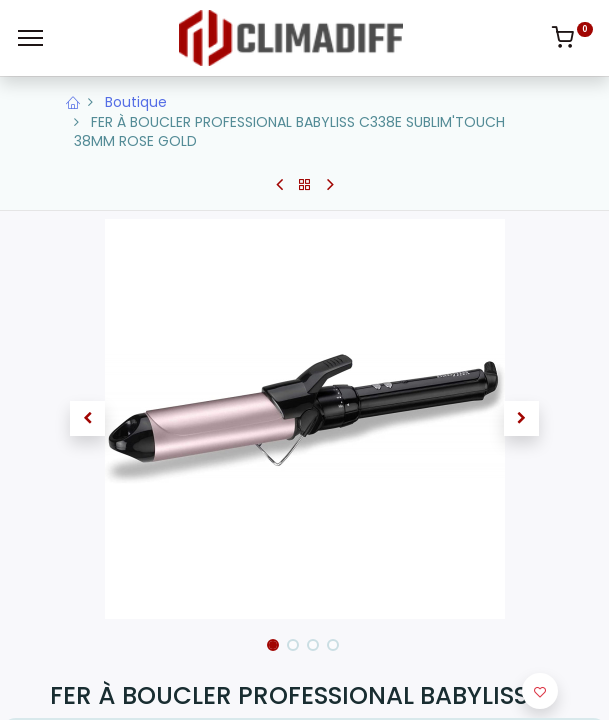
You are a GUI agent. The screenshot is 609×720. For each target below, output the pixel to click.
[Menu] (30, 38)
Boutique (136, 102)
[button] (88, 419)
